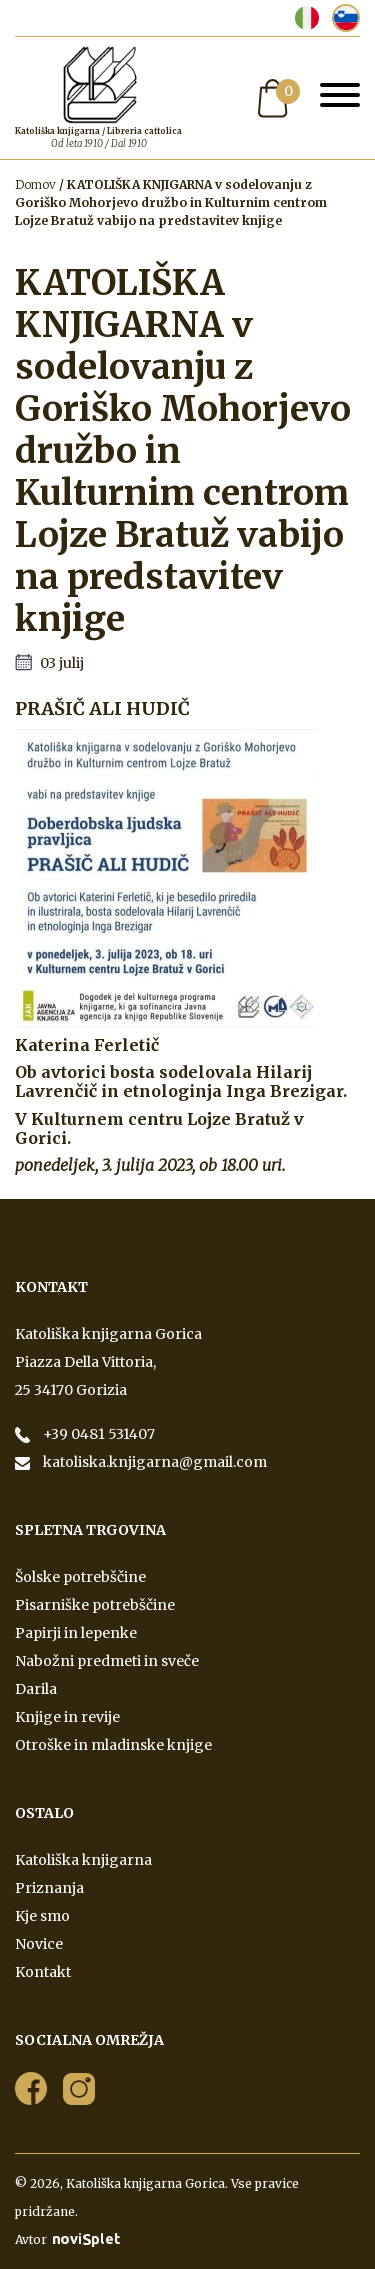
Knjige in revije (67, 1717)
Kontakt (43, 1972)
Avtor (67, 2239)
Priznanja (49, 1888)
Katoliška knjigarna (83, 1860)
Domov (35, 184)
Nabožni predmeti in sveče (107, 1661)
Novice (39, 1944)
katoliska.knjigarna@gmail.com (153, 1462)
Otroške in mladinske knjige (113, 1745)
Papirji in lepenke (76, 1633)
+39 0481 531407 (97, 1434)
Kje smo (42, 1916)
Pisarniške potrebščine (95, 1605)
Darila (36, 1689)
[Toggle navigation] (340, 98)
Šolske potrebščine (80, 1577)
